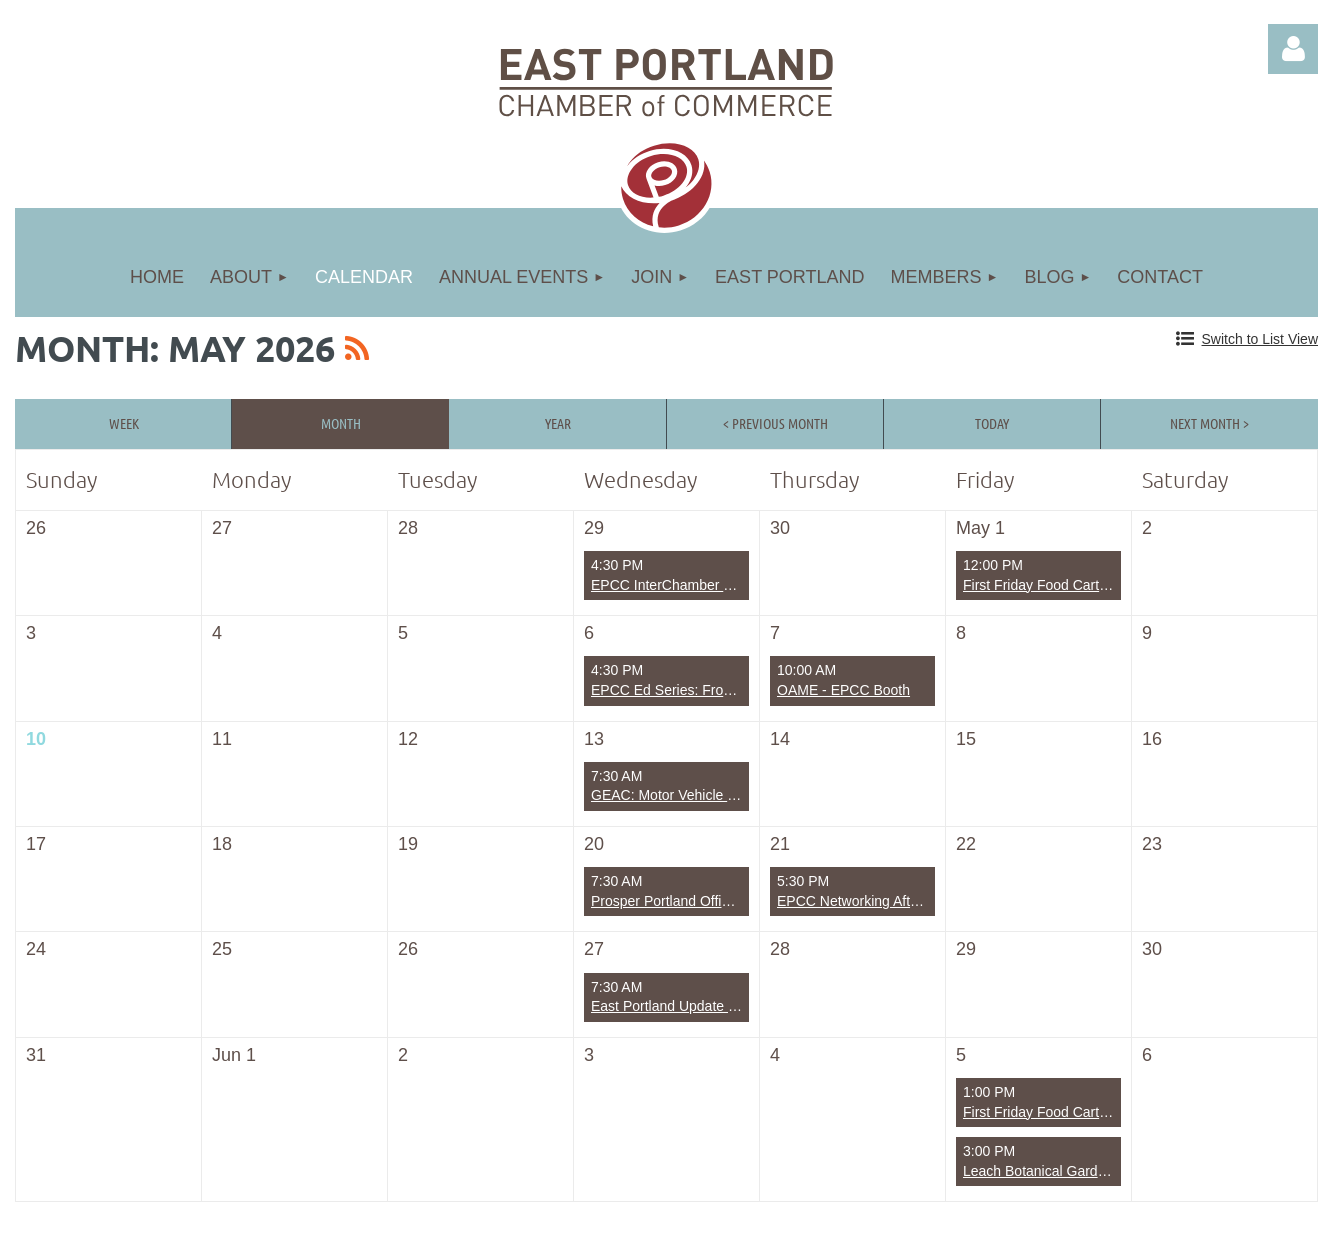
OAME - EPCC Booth (843, 690)
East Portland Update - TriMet (683, 1006)
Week (124, 423)
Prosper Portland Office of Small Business (721, 901)
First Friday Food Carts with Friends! (1076, 585)
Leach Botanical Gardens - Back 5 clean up (1097, 1171)
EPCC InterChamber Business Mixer (704, 585)
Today (992, 423)
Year (558, 423)
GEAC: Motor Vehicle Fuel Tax (685, 795)
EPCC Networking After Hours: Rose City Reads (927, 901)
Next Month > (1209, 423)
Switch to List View (1260, 339)
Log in (1293, 49)
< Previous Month (775, 423)
